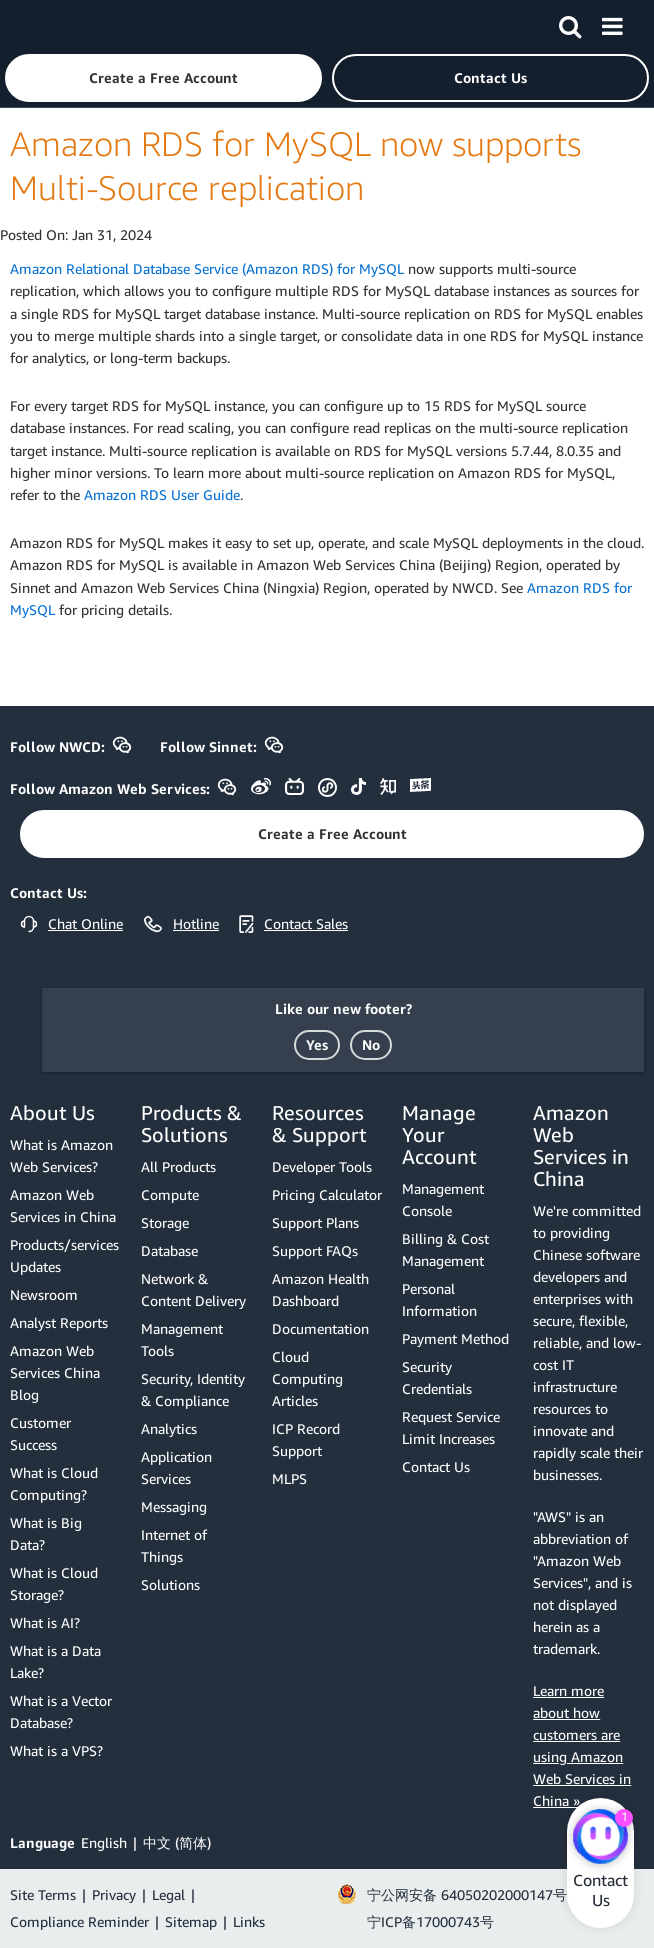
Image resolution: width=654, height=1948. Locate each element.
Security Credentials (437, 1377)
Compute (170, 1194)
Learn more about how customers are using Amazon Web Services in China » (582, 1745)
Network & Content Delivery (193, 1289)
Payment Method (455, 1338)
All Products (178, 1166)
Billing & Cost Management (445, 1249)
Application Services (176, 1467)
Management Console (443, 1199)
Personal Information (439, 1299)
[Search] (570, 23)
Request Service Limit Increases (451, 1427)
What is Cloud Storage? (54, 1583)
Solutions (170, 1584)
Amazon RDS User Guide (162, 494)
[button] (163, 78)
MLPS (289, 1478)
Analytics (169, 1428)
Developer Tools (322, 1166)
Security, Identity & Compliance (193, 1389)
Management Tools (182, 1339)
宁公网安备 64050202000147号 (467, 1894)
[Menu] (612, 23)
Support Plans (315, 1222)
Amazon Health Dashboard (320, 1289)
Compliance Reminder (79, 1921)
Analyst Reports (59, 1322)
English (104, 1842)
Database (169, 1250)
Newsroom (44, 1294)
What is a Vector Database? (61, 1711)
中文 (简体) (177, 1842)
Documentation (320, 1328)
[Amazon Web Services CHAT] (600, 1838)
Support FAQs (315, 1250)
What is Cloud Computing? (54, 1483)
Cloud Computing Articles (307, 1378)
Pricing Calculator (327, 1194)
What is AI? (45, 1622)
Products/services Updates (64, 1255)
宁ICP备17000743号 (430, 1921)
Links (249, 1921)
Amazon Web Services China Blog (55, 1372)
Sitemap (191, 1921)
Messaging (174, 1506)
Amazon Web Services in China (63, 1205)
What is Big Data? (46, 1533)
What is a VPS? (56, 1750)
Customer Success (40, 1433)
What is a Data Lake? (55, 1661)
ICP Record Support (306, 1439)
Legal (168, 1894)
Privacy (114, 1894)
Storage (165, 1222)
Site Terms (43, 1894)
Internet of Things (174, 1545)
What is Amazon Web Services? (61, 1155)
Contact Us (436, 1466)
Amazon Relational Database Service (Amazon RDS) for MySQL (207, 268)
